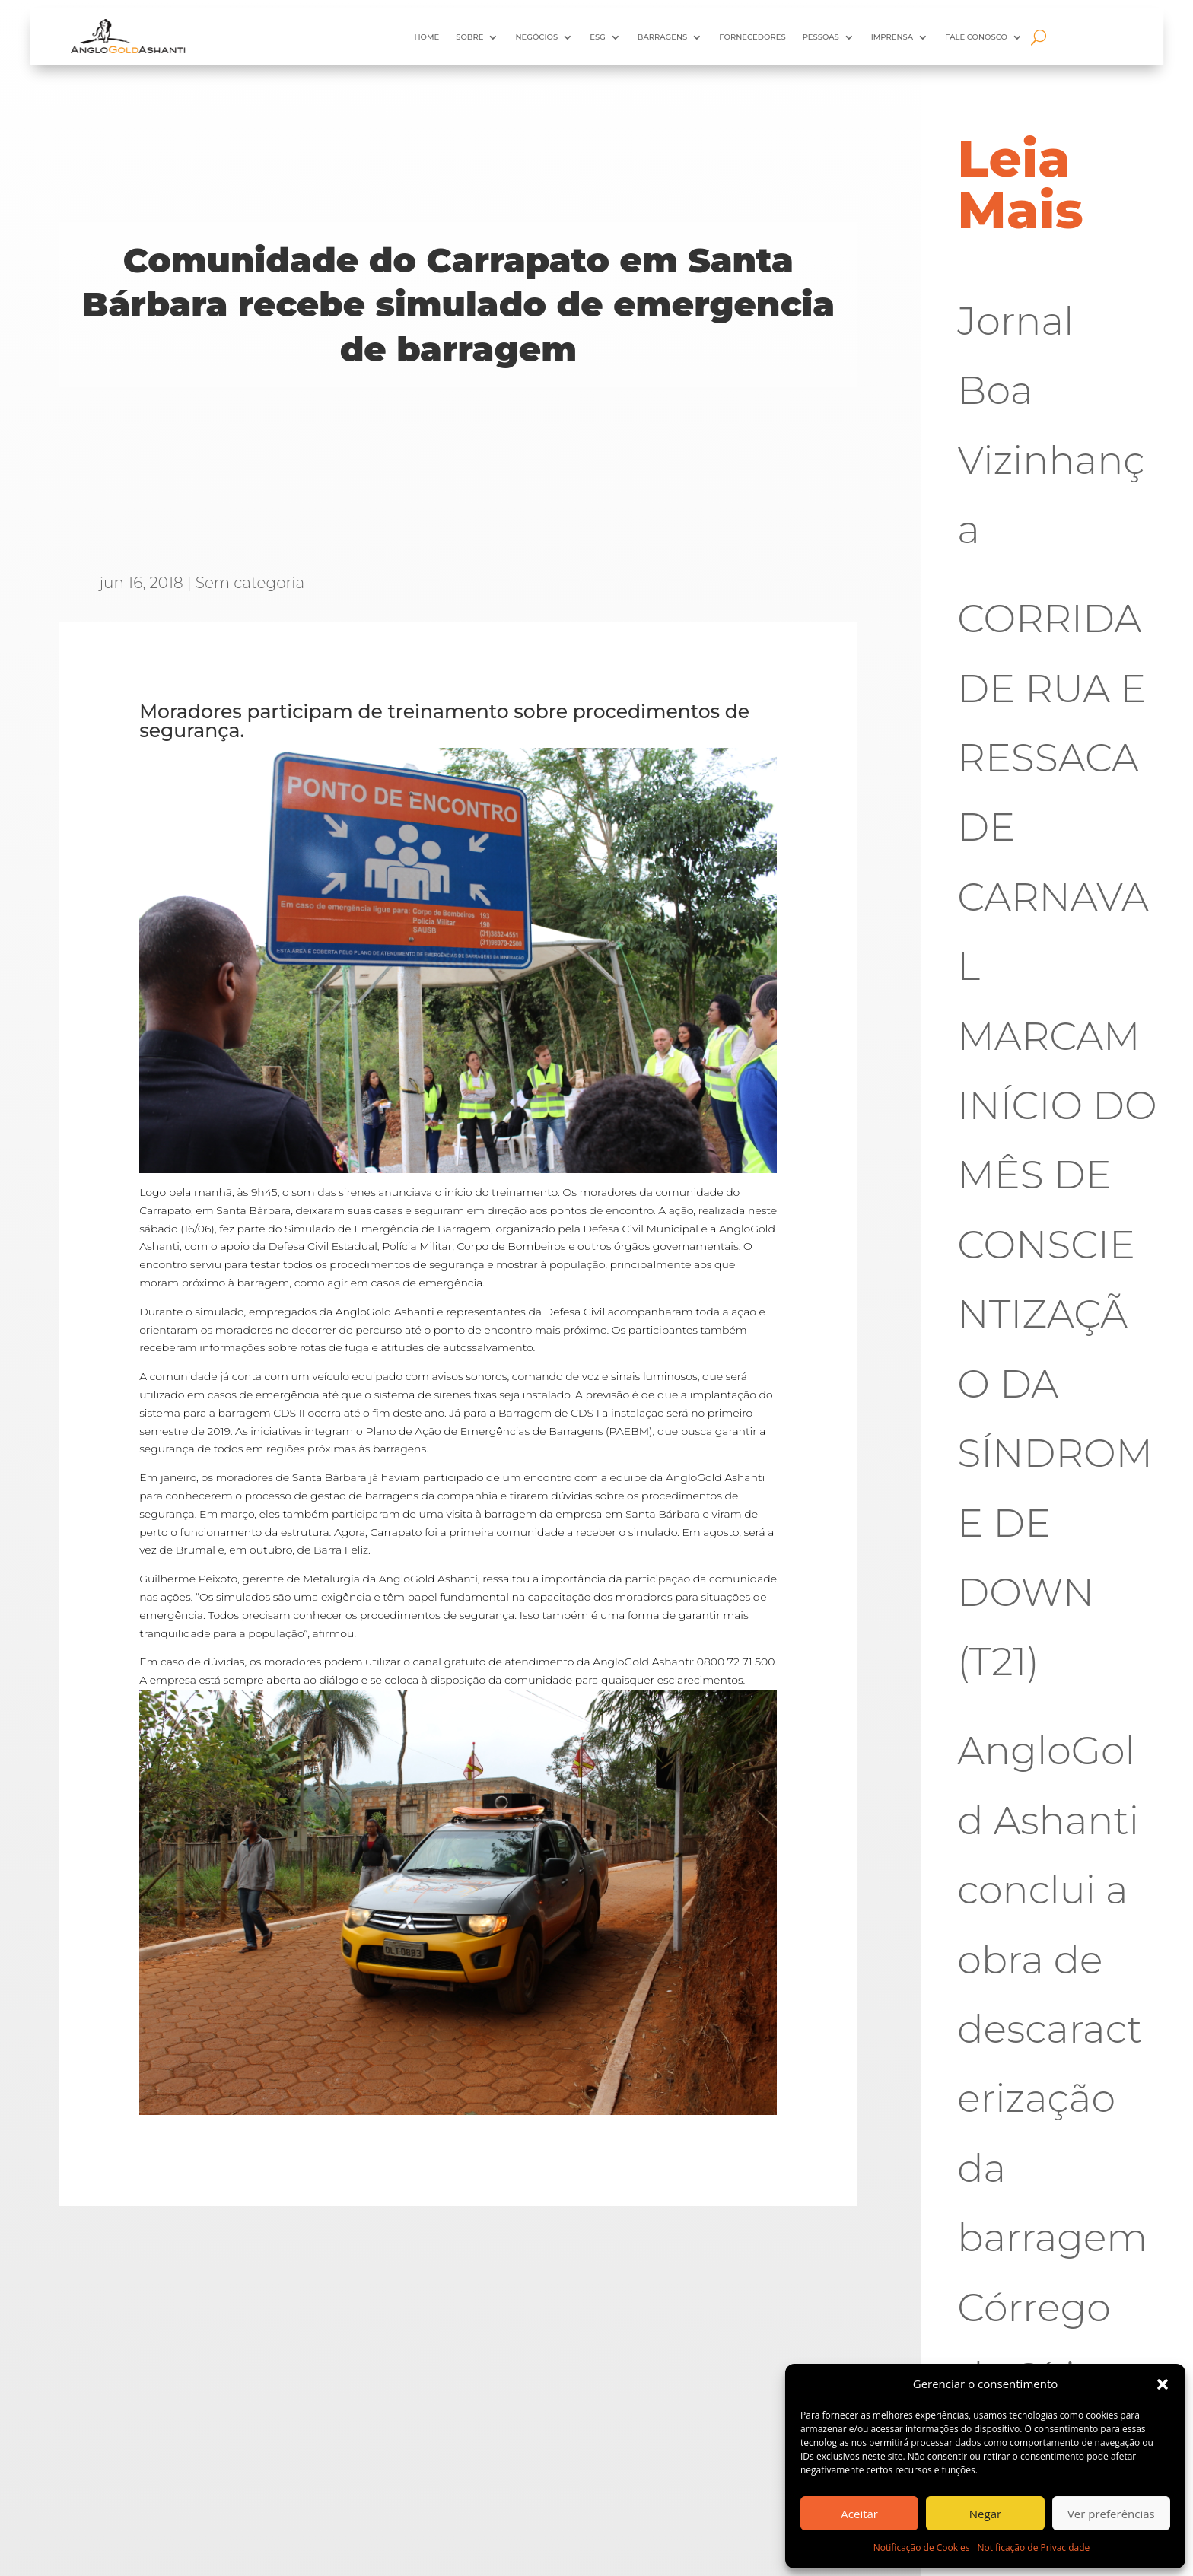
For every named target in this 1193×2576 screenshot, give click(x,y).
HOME (426, 37)
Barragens (662, 37)
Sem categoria (250, 583)
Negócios (536, 37)
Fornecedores (752, 37)
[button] (1162, 2384)
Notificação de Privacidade (1034, 2547)
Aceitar (859, 2513)
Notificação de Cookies (921, 2547)
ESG (598, 37)
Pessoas (821, 37)
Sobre (469, 37)
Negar (985, 2513)
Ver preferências (1111, 2513)
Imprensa (892, 37)
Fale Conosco (976, 37)
